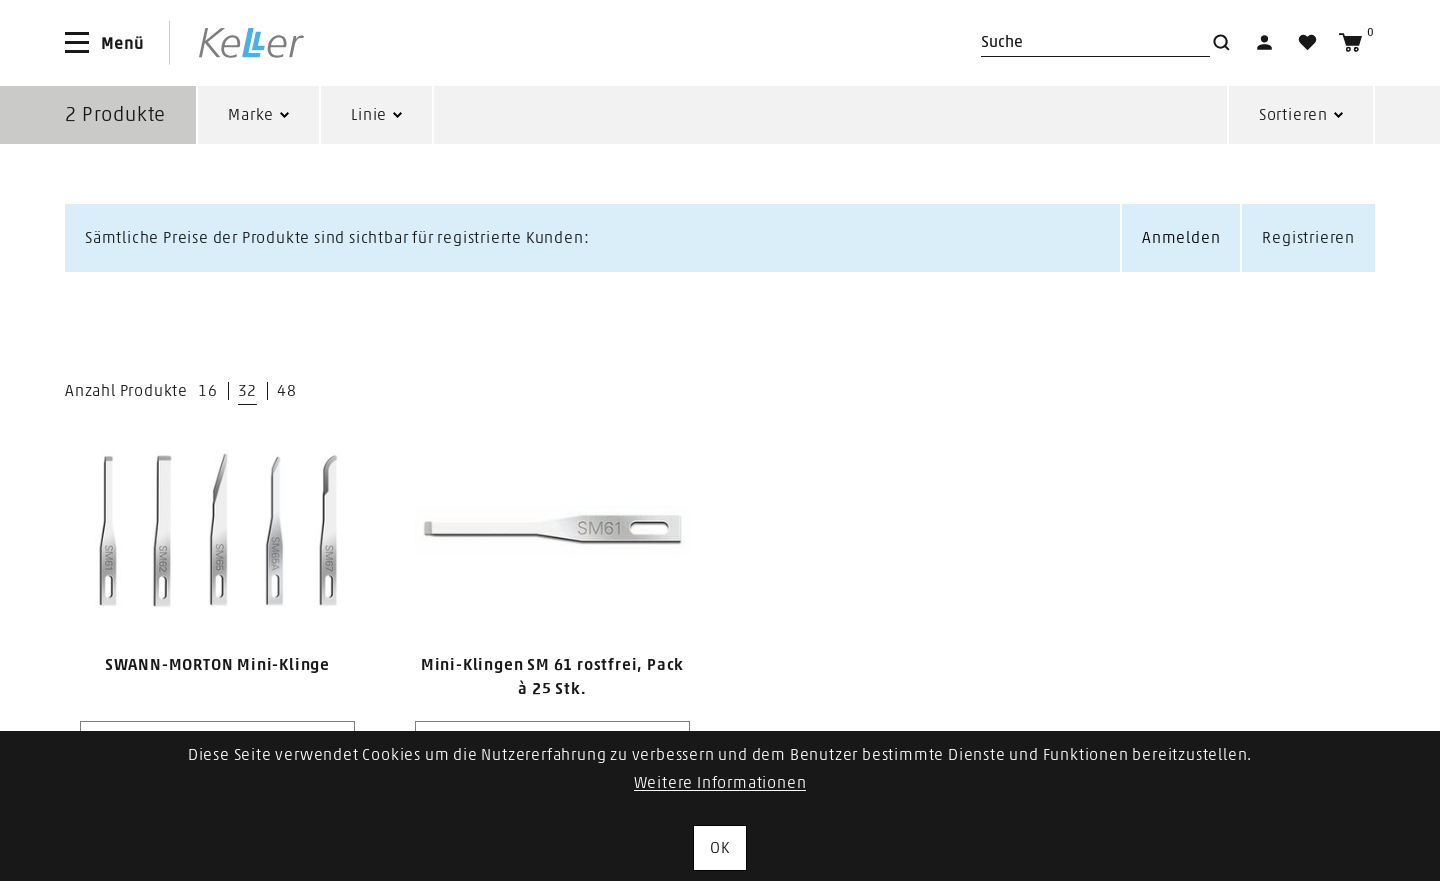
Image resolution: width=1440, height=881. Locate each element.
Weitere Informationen (720, 783)
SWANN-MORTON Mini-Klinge (217, 665)
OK (720, 848)
